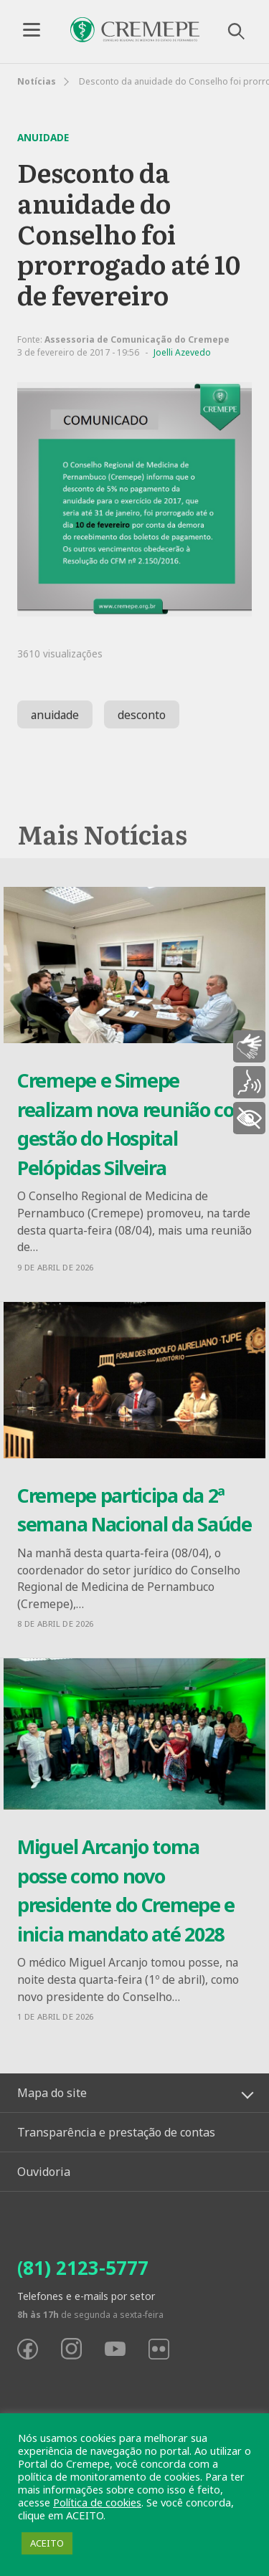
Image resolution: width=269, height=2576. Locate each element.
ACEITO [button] (47, 2543)
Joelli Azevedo (182, 352)
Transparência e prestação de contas (116, 2132)
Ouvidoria (43, 2172)
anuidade (55, 715)
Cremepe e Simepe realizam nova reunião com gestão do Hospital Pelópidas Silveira (134, 1124)
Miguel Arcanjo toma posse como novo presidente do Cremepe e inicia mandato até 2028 (126, 1890)
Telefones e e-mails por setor (86, 2296)
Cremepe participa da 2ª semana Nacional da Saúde (134, 1510)
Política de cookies (97, 2502)
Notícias (36, 81)
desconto (142, 715)
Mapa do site (52, 2093)
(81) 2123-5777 (82, 2268)
